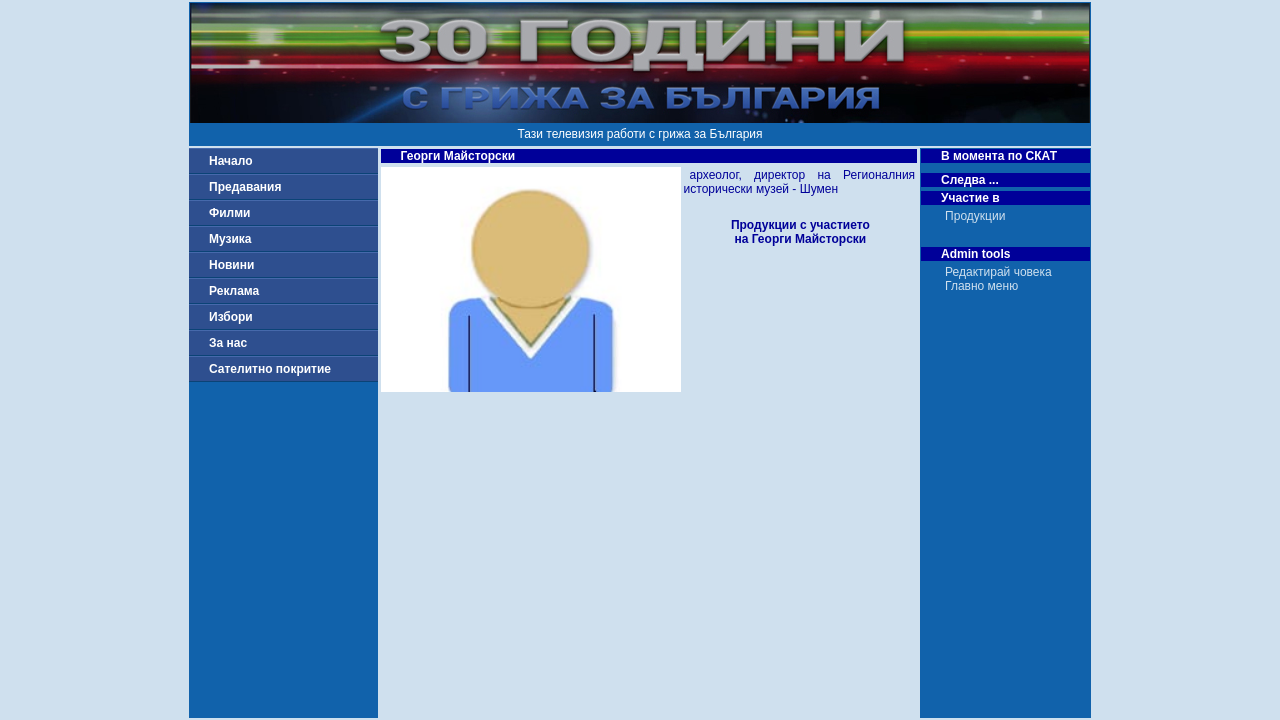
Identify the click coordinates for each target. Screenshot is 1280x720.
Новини (231, 265)
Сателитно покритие (270, 369)
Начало (230, 161)
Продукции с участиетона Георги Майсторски (800, 232)
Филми (230, 213)
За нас (228, 343)
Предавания (245, 187)
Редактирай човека (998, 272)
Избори (231, 317)
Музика (230, 239)
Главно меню (981, 286)
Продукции (975, 216)
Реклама (234, 291)
